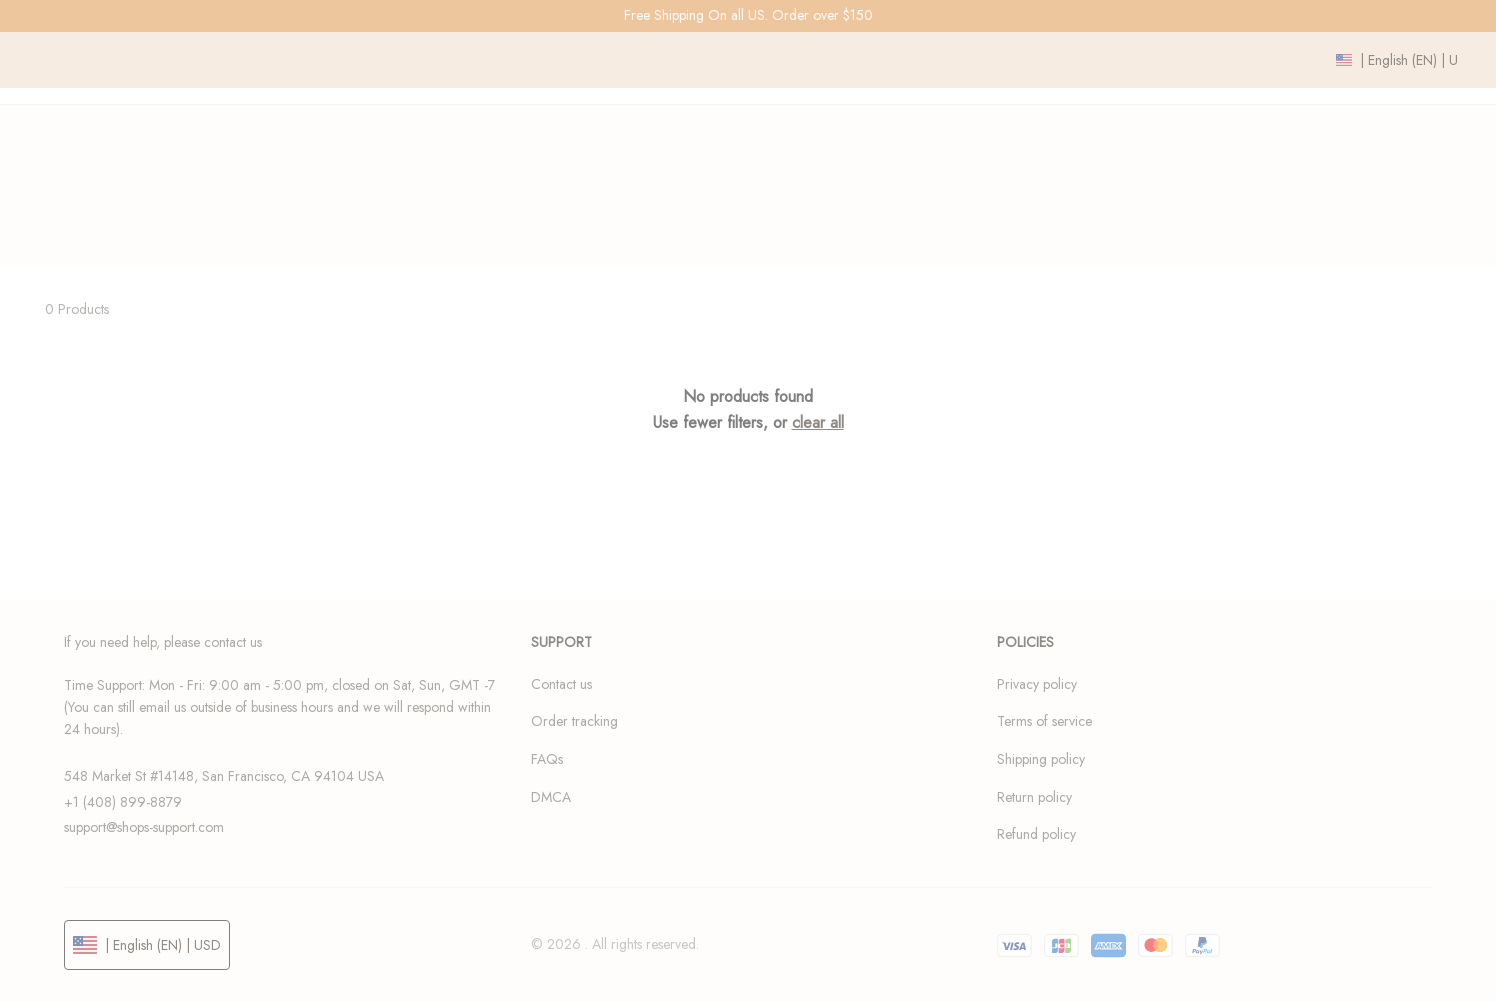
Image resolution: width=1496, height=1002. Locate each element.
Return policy (1034, 797)
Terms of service (1044, 721)
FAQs (547, 759)
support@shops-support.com (144, 827)
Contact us (561, 684)
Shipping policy (1041, 759)
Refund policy (1036, 834)
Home (737, 245)
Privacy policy (1037, 684)
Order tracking (574, 721)
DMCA (551, 797)
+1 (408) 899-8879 (123, 802)
